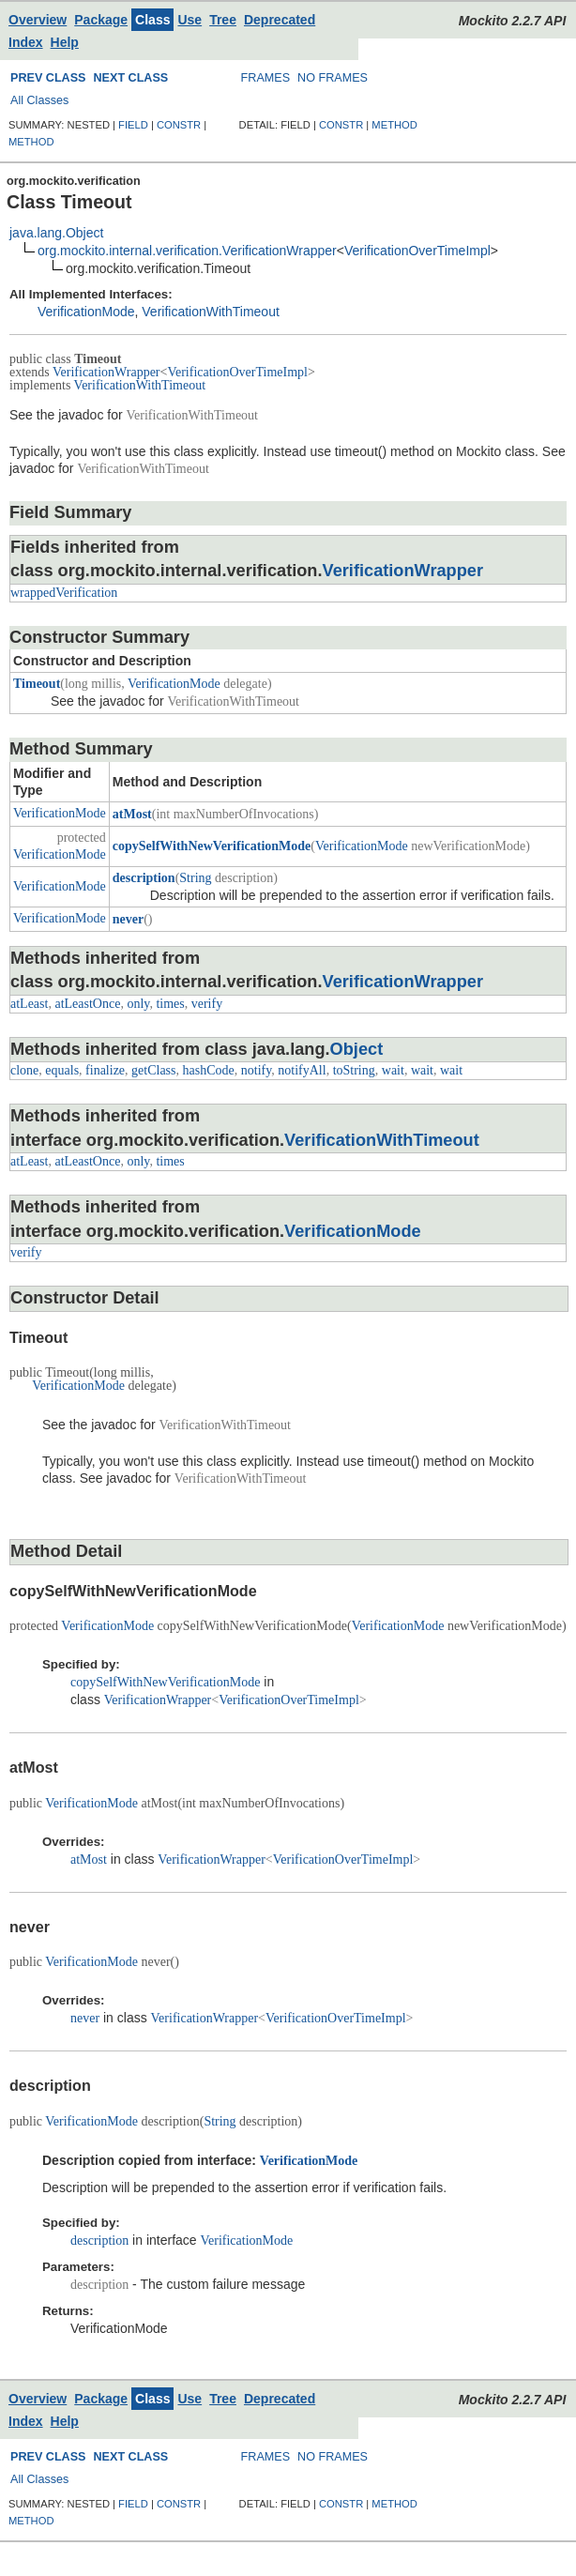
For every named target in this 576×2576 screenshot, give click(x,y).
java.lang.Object (56, 232)
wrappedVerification (63, 593)
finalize (105, 1070)
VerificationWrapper (106, 372)
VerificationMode (86, 311)
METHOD (30, 141)
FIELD (133, 124)
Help (65, 42)
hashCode (209, 1070)
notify (256, 1070)
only (138, 1004)
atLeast (29, 1004)
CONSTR (179, 124)
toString (354, 1070)
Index (25, 42)
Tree (222, 19)
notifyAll (302, 1070)
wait (393, 1070)
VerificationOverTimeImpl (417, 250)
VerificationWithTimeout (211, 311)
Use (189, 19)
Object (357, 1049)
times (170, 1004)
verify (206, 1004)
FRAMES (265, 77)
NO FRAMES (332, 77)
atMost (132, 814)
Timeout (36, 684)
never (128, 919)
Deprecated (279, 19)
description (144, 878)
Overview (37, 19)
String (195, 878)
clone (24, 1070)
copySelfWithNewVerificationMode (212, 846)
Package (101, 19)
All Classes (39, 100)
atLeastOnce (87, 1004)
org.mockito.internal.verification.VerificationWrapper (187, 250)
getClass (153, 1070)
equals (62, 1070)
